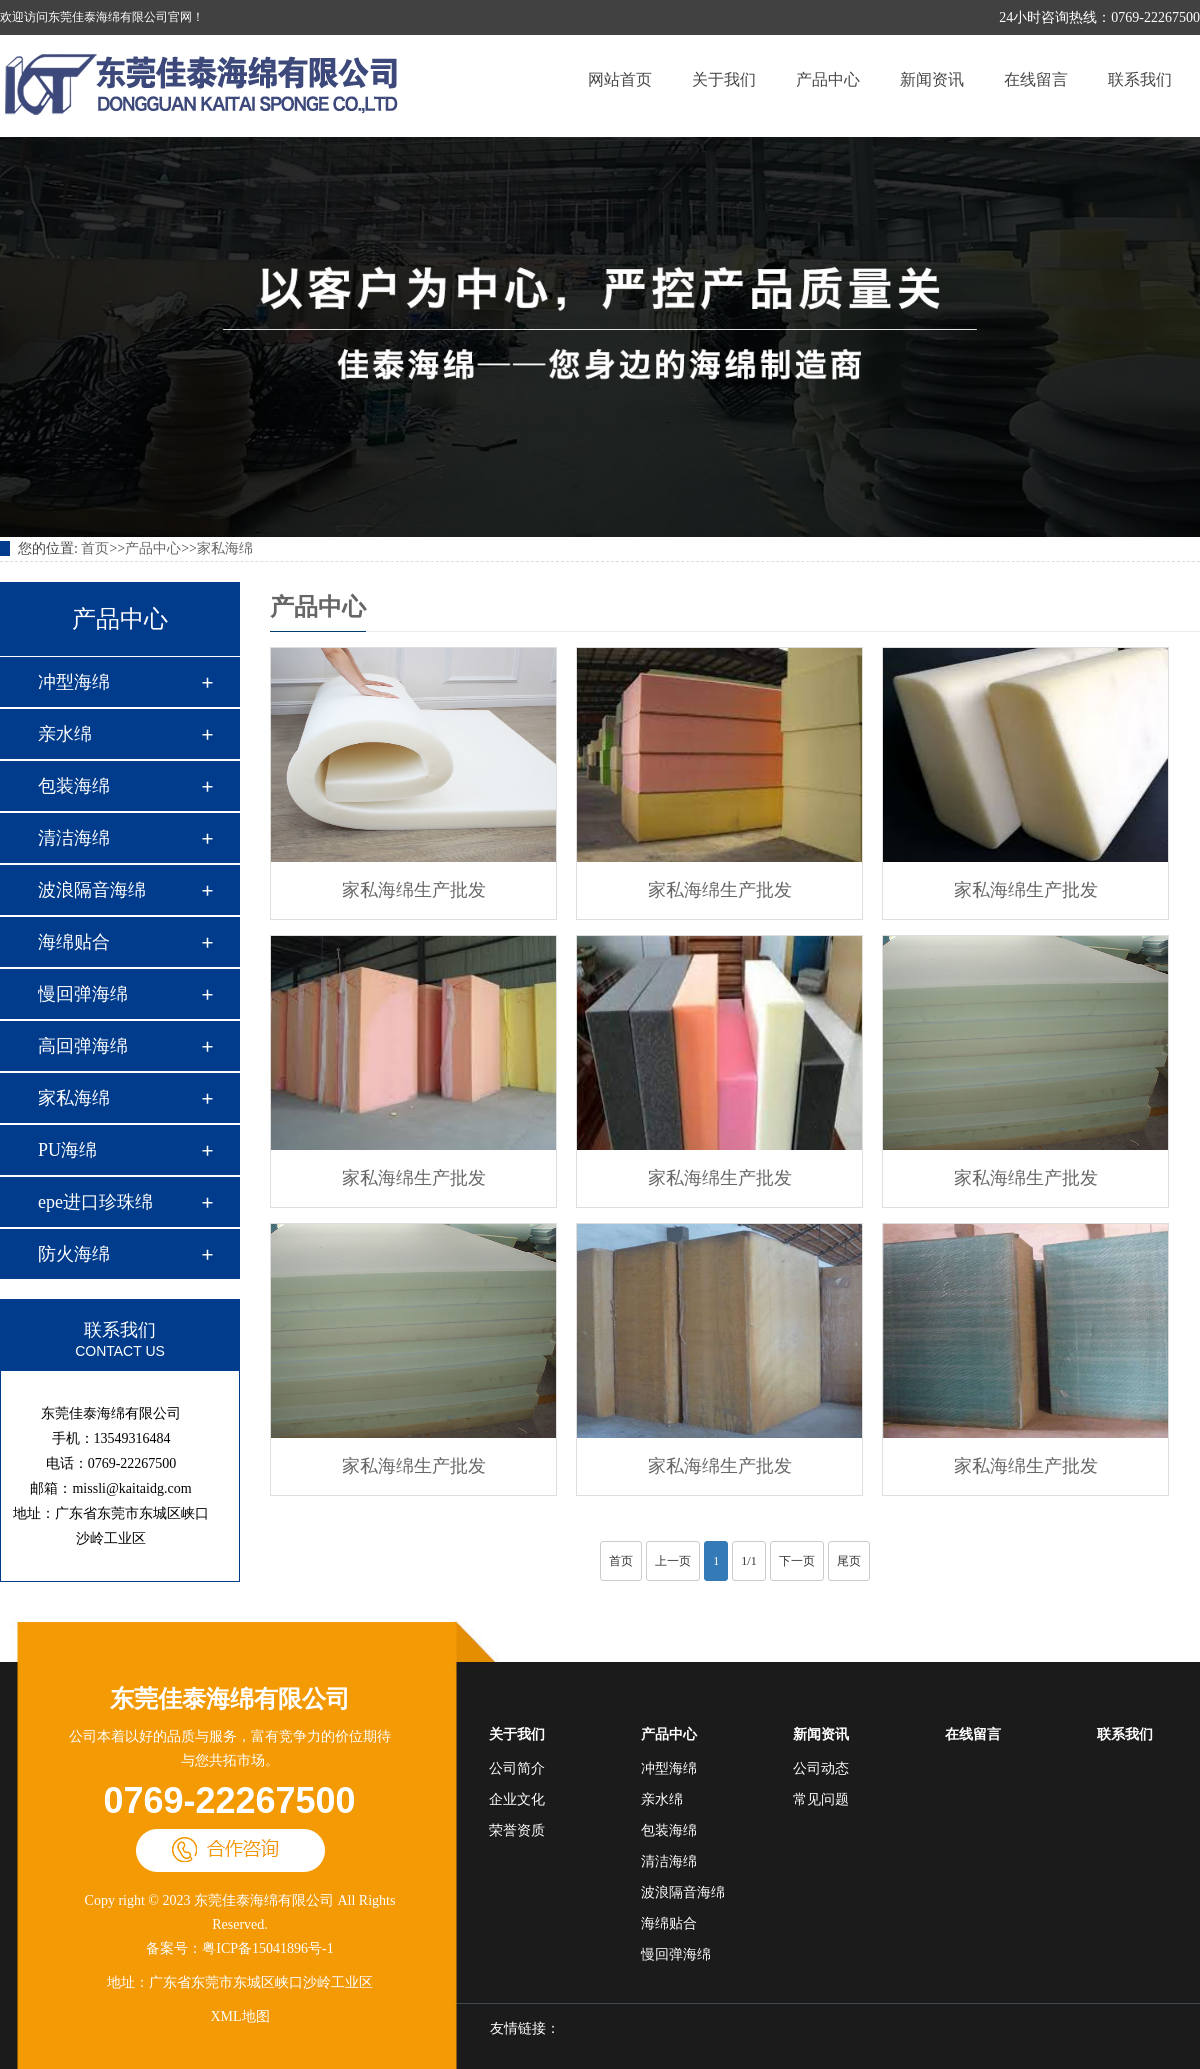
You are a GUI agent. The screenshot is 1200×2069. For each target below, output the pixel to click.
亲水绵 (65, 734)
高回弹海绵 (83, 1046)
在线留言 (1036, 79)
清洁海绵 (74, 838)
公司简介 (517, 1768)
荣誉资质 (517, 1830)
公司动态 (821, 1768)
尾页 (849, 1561)
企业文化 (517, 1799)
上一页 (673, 1561)
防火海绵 (74, 1254)
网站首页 (620, 79)
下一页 (797, 1561)
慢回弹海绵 (83, 994)
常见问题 (821, 1799)
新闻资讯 (932, 79)
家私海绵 (225, 548)
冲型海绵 (74, 682)
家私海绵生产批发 (414, 890)
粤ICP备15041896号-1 (267, 1948)
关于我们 (724, 79)
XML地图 (239, 2016)
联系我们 (1140, 79)
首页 (95, 548)
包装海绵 (74, 786)
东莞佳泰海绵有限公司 (230, 1699)
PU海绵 (67, 1150)
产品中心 (828, 79)
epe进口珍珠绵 (95, 1202)
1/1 (748, 1561)
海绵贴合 (74, 942)
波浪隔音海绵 (92, 890)
